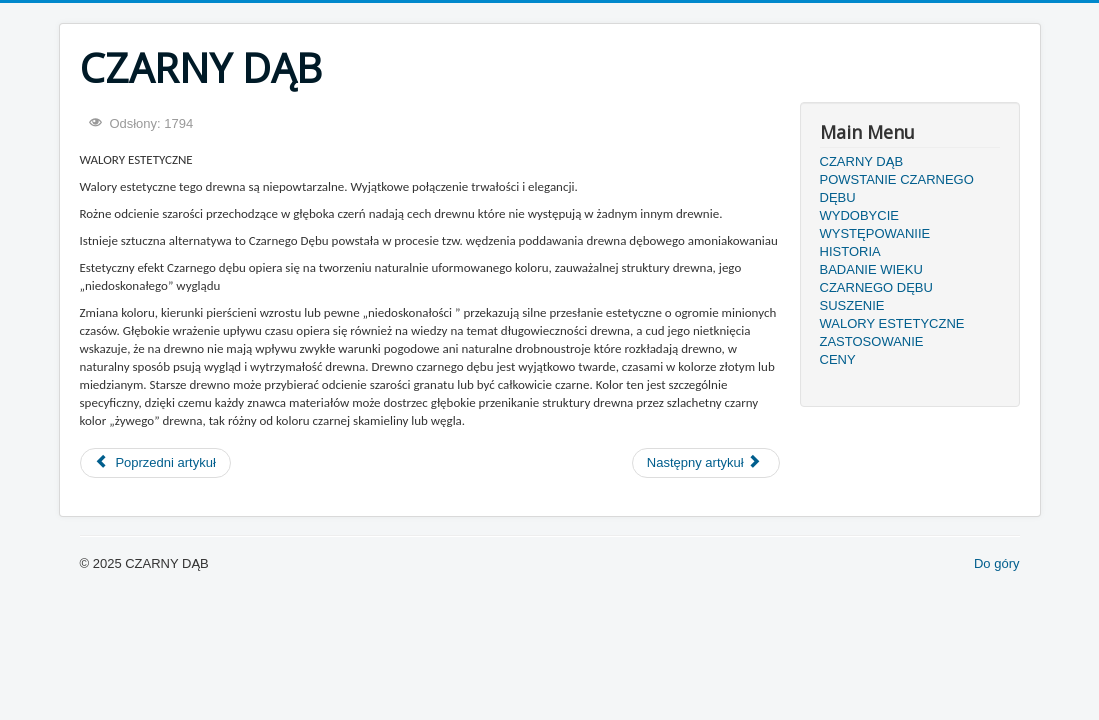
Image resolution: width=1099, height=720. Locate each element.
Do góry (997, 563)
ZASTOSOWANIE (872, 341)
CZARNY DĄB (862, 161)
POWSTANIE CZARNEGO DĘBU (897, 188)
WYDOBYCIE (859, 215)
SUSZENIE (852, 305)
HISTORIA (850, 251)
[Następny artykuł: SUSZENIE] (706, 463)
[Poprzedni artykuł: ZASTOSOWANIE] (155, 463)
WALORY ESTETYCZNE (892, 323)
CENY (838, 359)
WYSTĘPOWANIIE (875, 233)
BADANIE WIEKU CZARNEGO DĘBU (876, 278)
